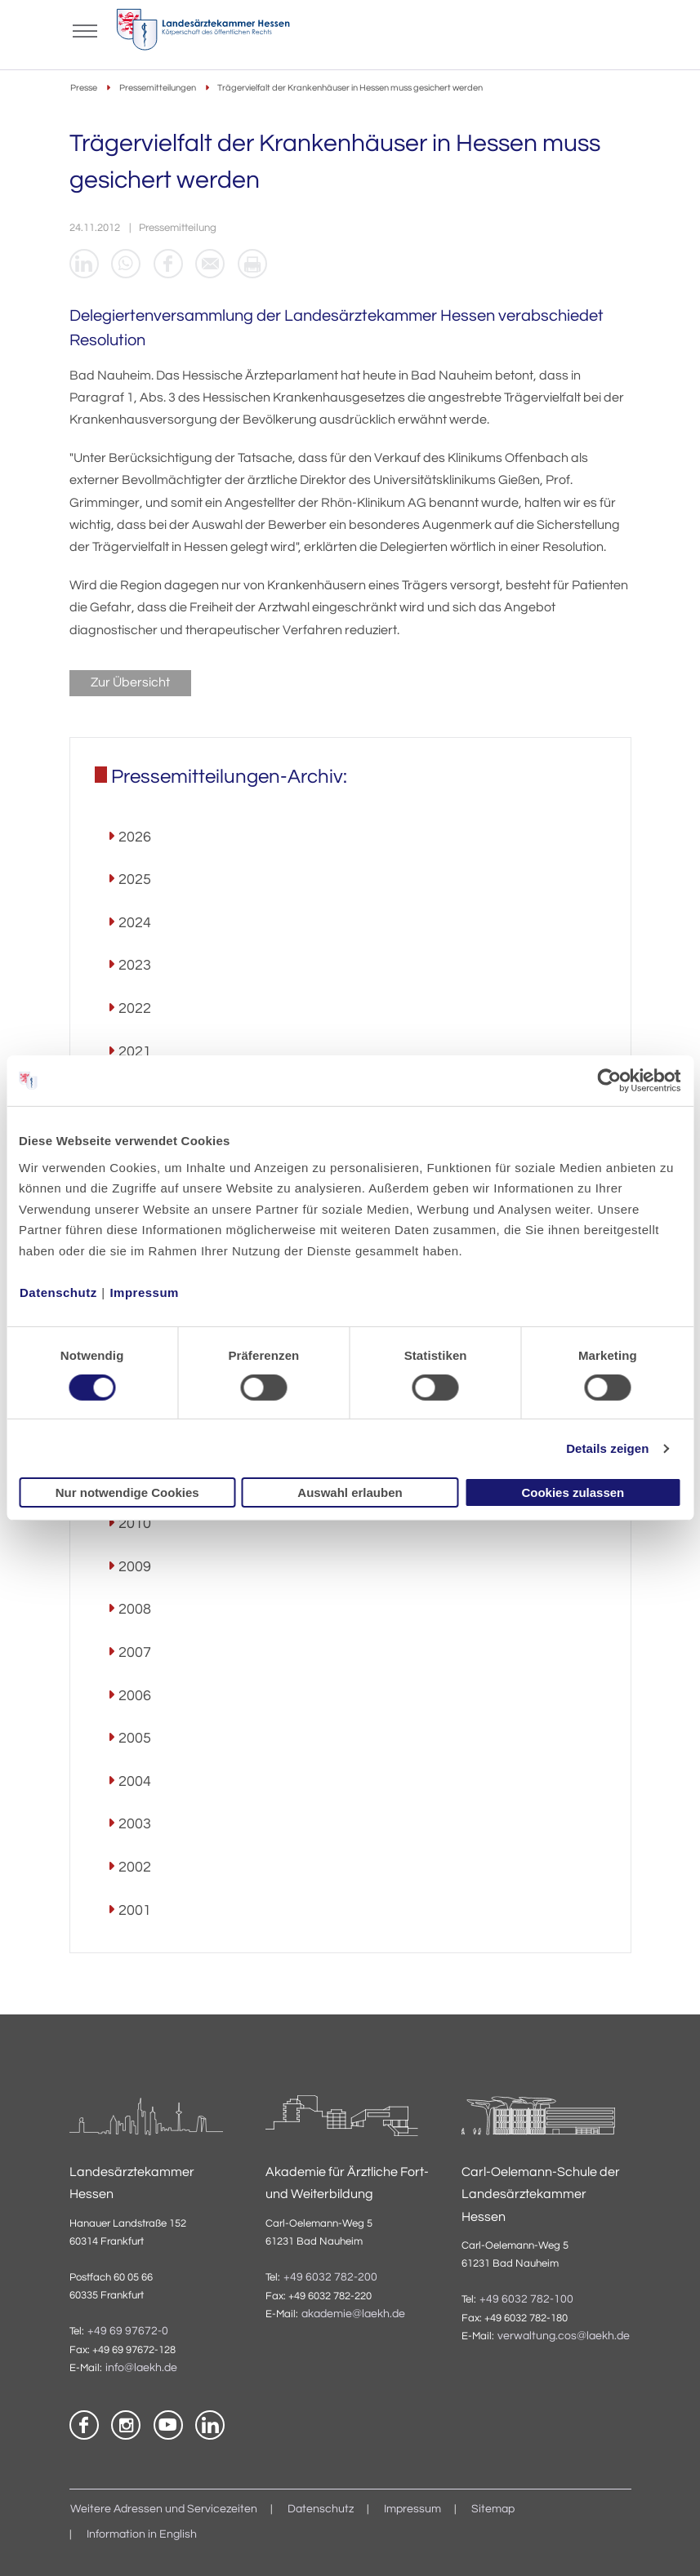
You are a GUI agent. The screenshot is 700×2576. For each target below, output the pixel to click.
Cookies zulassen (572, 1492)
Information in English (142, 2534)
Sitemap (493, 2510)
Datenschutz (58, 1292)
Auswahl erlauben (349, 1492)
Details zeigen (607, 1448)
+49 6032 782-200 (330, 2277)
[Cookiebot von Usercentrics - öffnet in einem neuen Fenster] (609, 1081)
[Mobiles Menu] (85, 29)
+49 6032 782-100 (526, 2299)
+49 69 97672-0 (127, 2332)
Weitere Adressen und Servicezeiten (163, 2510)
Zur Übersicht (130, 683)
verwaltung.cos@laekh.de (563, 2337)
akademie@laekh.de (353, 2314)
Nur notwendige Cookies (127, 1492)
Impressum (144, 1292)
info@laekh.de (141, 2368)
